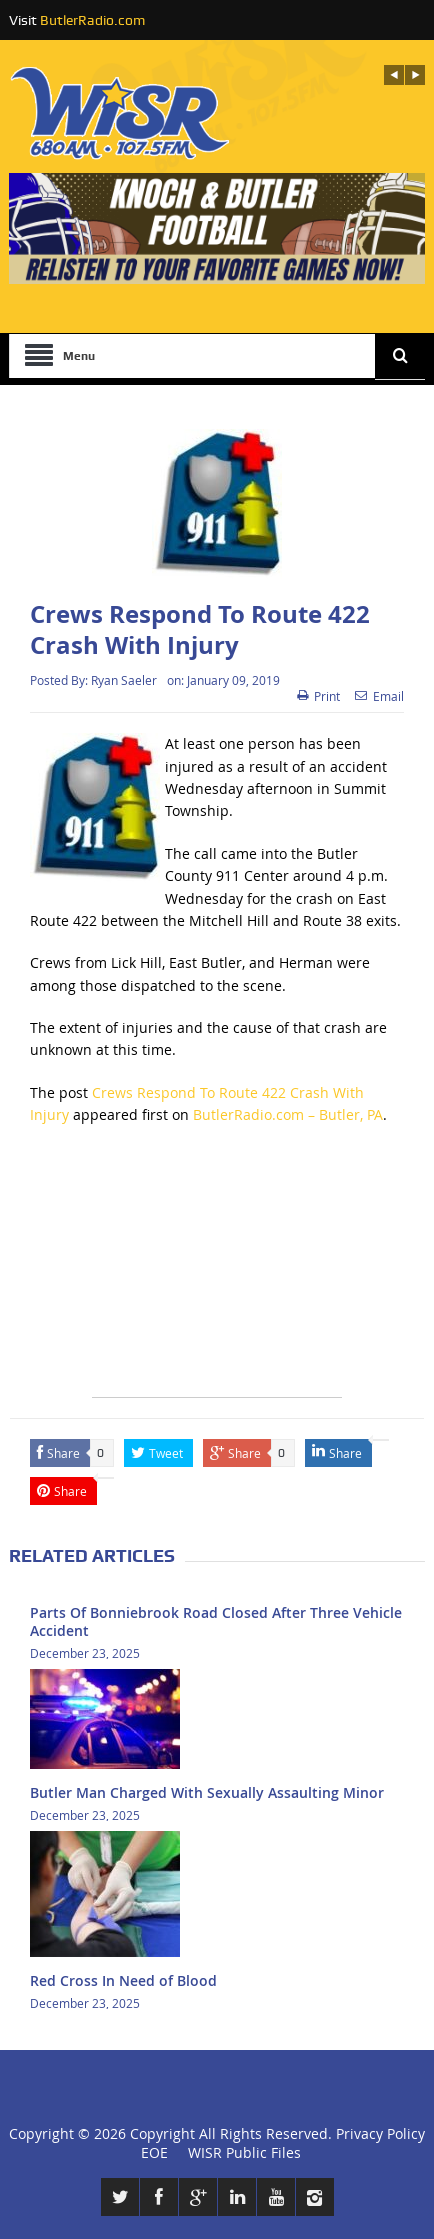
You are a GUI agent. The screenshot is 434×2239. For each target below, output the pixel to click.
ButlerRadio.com (92, 20)
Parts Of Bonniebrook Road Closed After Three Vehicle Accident (216, 1621)
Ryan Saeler (124, 680)
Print (318, 696)
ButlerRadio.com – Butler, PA (288, 1114)
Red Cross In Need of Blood (123, 1980)
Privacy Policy (380, 2133)
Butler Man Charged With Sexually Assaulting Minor (207, 1792)
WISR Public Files (244, 2152)
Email (379, 696)
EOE (150, 2152)
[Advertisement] (217, 1272)
